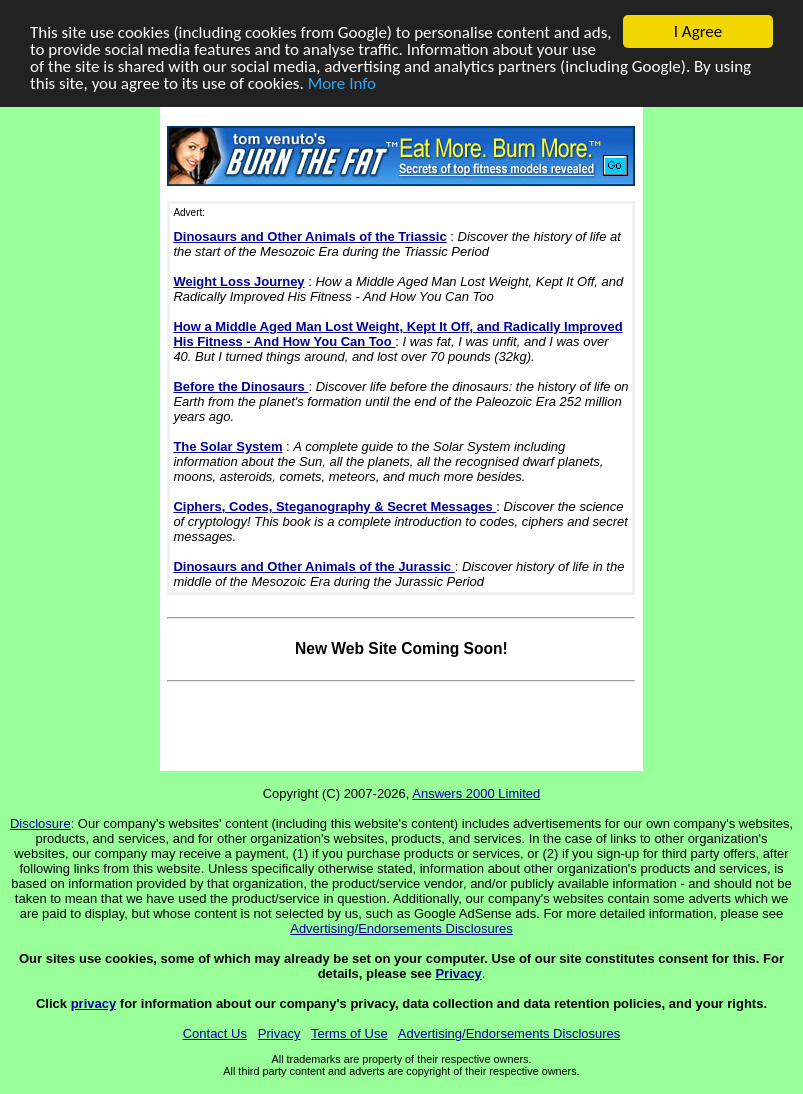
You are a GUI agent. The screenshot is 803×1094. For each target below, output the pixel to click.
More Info (342, 82)
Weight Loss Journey (238, 281)
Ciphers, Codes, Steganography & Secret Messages (334, 506)
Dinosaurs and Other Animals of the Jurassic (313, 566)
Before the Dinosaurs (240, 386)
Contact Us (215, 1033)
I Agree (698, 31)
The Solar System (227, 446)
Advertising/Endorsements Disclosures (401, 928)
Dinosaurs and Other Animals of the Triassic (309, 236)
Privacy (458, 973)
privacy (94, 1003)
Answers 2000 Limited (476, 793)
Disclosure (40, 823)
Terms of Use (349, 1033)
